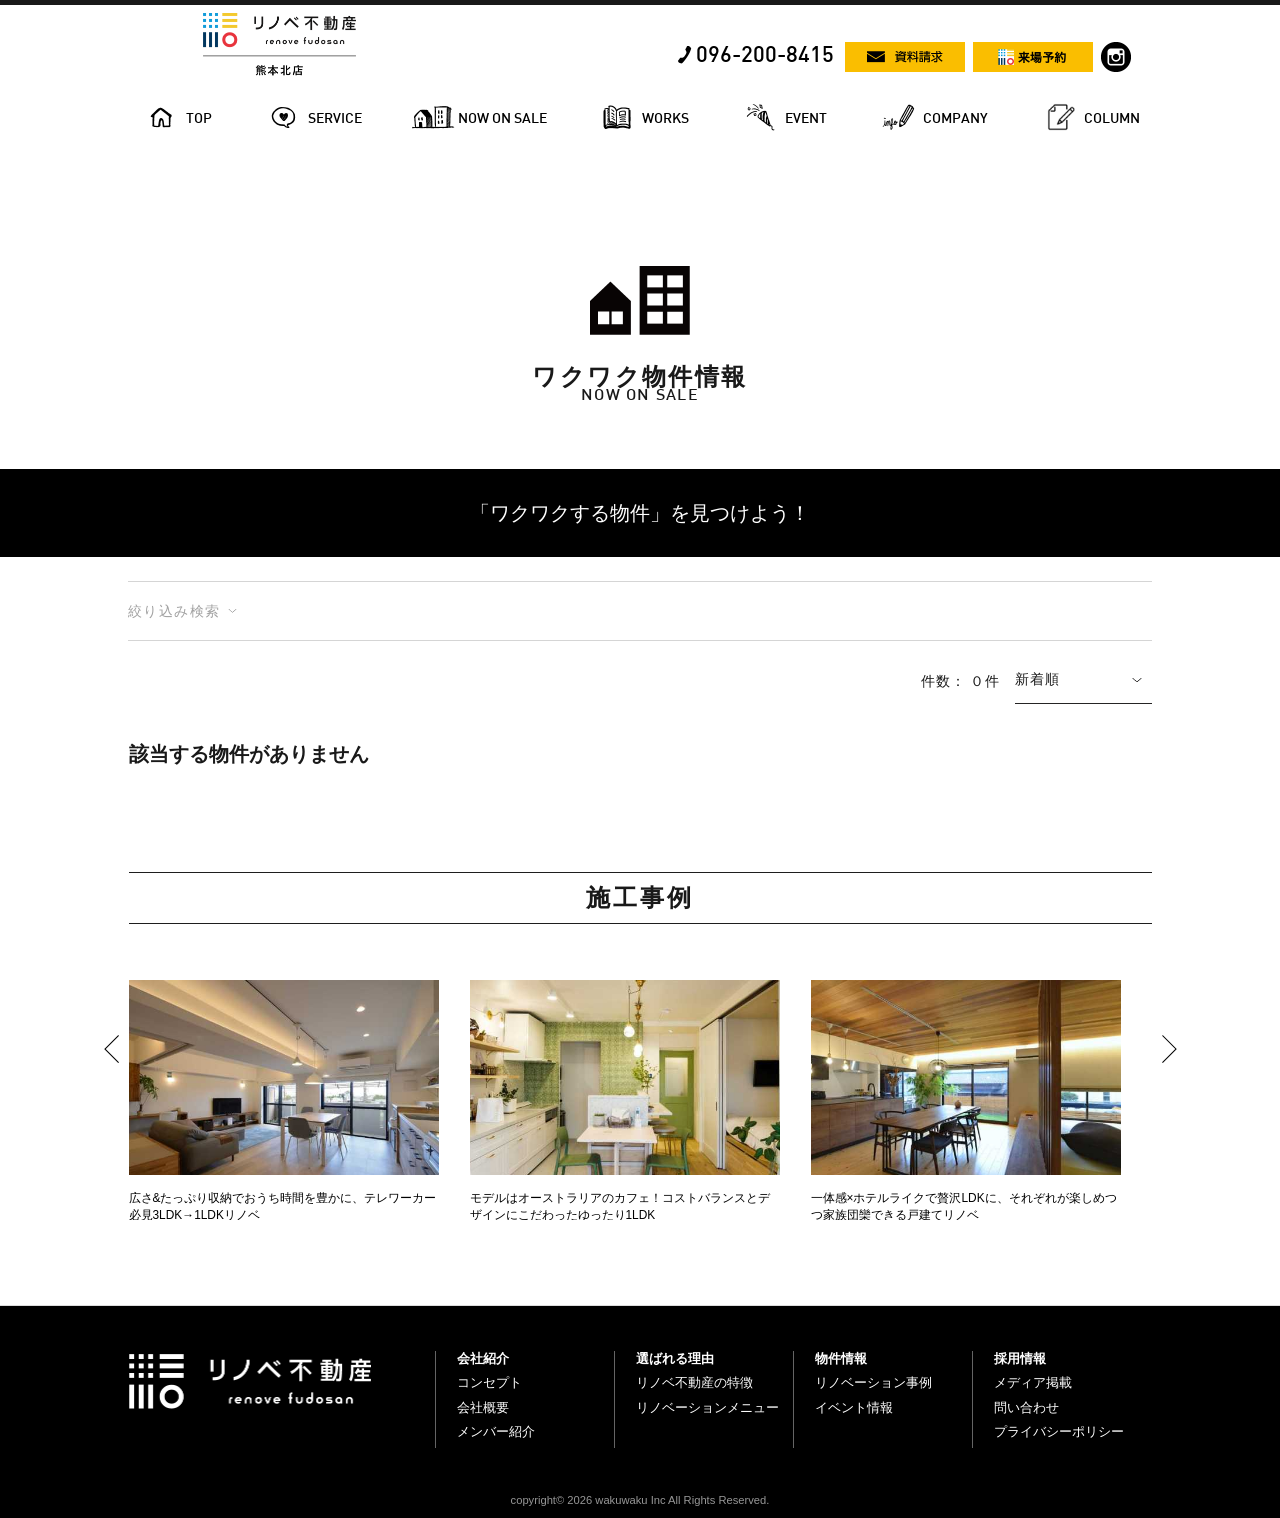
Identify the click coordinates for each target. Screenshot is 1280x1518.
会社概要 (483, 1407)
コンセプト (489, 1382)
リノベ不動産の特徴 (694, 1382)
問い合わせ (1026, 1407)
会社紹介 (483, 1358)
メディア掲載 (1033, 1382)
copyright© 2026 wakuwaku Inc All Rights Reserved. (640, 1500)
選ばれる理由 (675, 1358)
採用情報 (1020, 1358)
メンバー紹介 (496, 1431)
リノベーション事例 (873, 1382)
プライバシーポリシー (1059, 1431)
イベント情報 (854, 1407)
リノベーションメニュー (707, 1407)
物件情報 (841, 1358)
